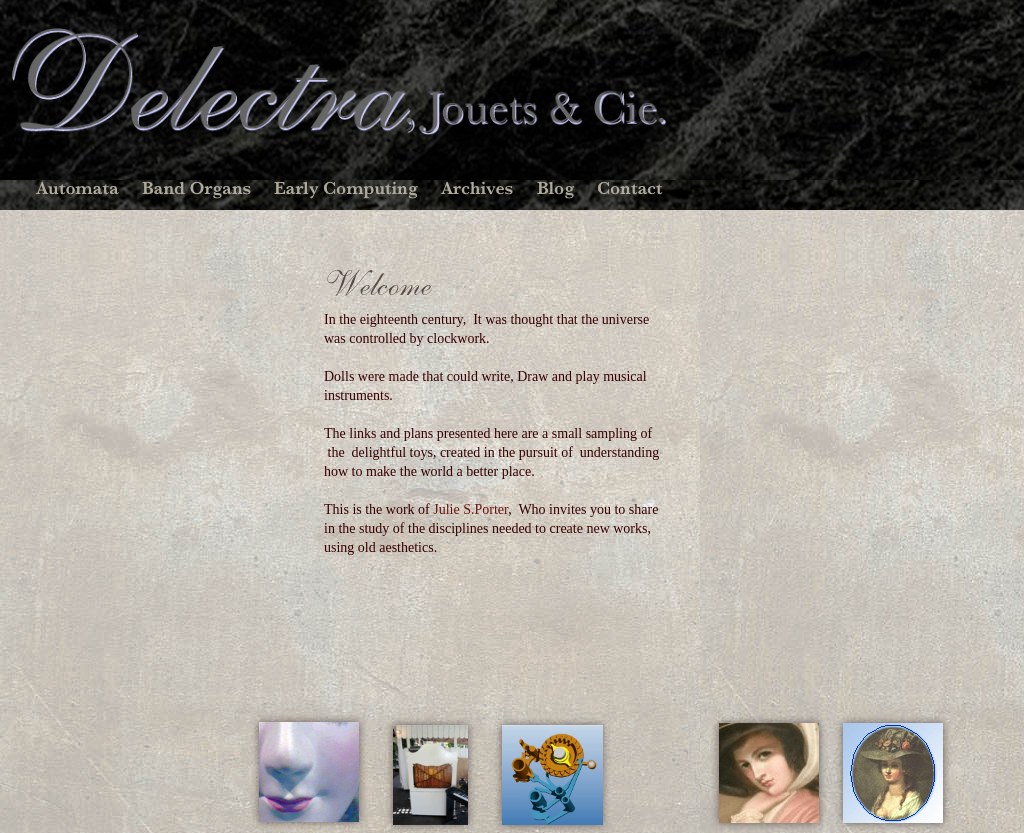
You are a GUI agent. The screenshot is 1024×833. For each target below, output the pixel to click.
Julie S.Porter (470, 509)
